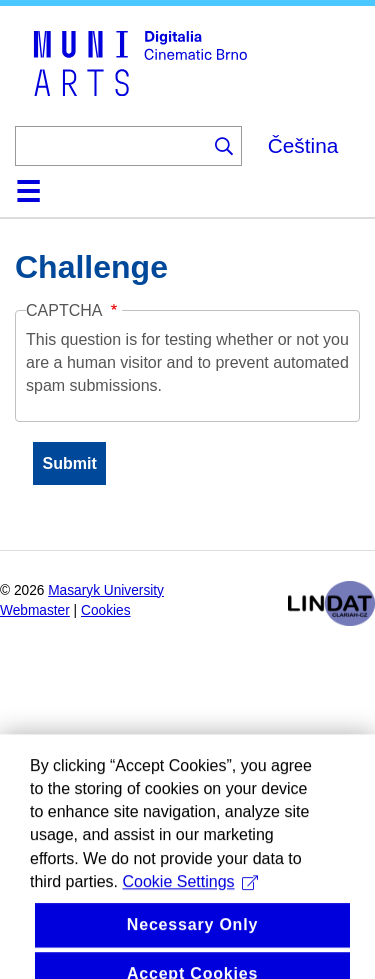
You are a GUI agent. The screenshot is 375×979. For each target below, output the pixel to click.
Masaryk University (106, 590)
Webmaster (35, 610)
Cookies (106, 610)
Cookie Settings (190, 896)
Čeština (303, 145)
